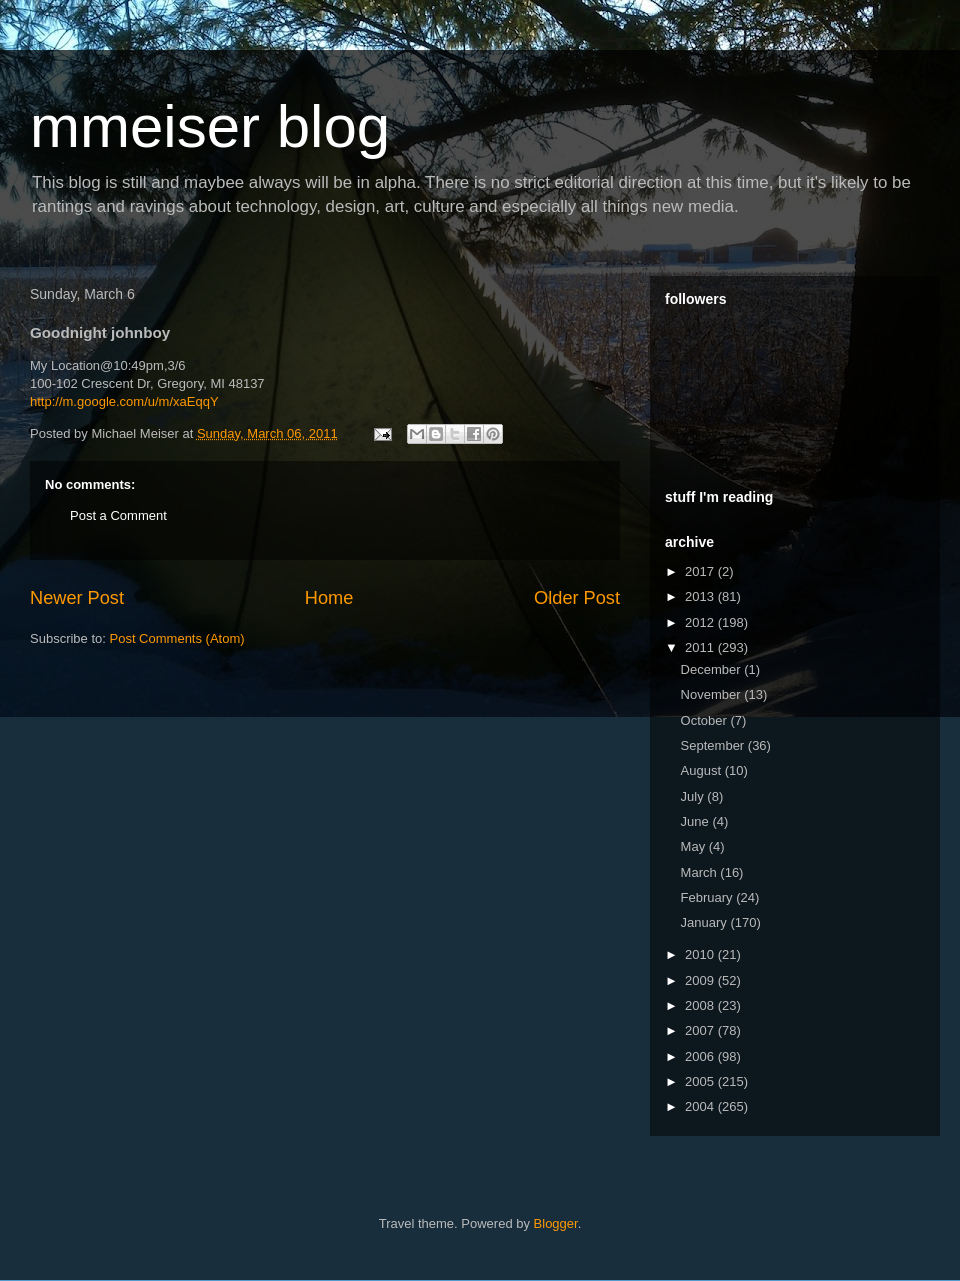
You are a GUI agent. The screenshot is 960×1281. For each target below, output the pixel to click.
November (713, 694)
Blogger (556, 1223)
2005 (701, 1081)
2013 (701, 596)
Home (329, 598)
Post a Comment (118, 515)
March (701, 872)
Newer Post (77, 598)
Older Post (577, 598)
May (695, 846)
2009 (701, 980)
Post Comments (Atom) (177, 638)
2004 (701, 1106)
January (706, 922)
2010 (701, 954)
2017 (701, 571)
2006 (701, 1056)
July (694, 796)
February (709, 897)
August (703, 770)
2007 (701, 1030)
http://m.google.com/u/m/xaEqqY (124, 401)
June (697, 821)
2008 (701, 1005)
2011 (701, 647)
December (713, 669)
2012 (701, 622)
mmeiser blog (210, 126)
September (714, 745)
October (706, 720)
